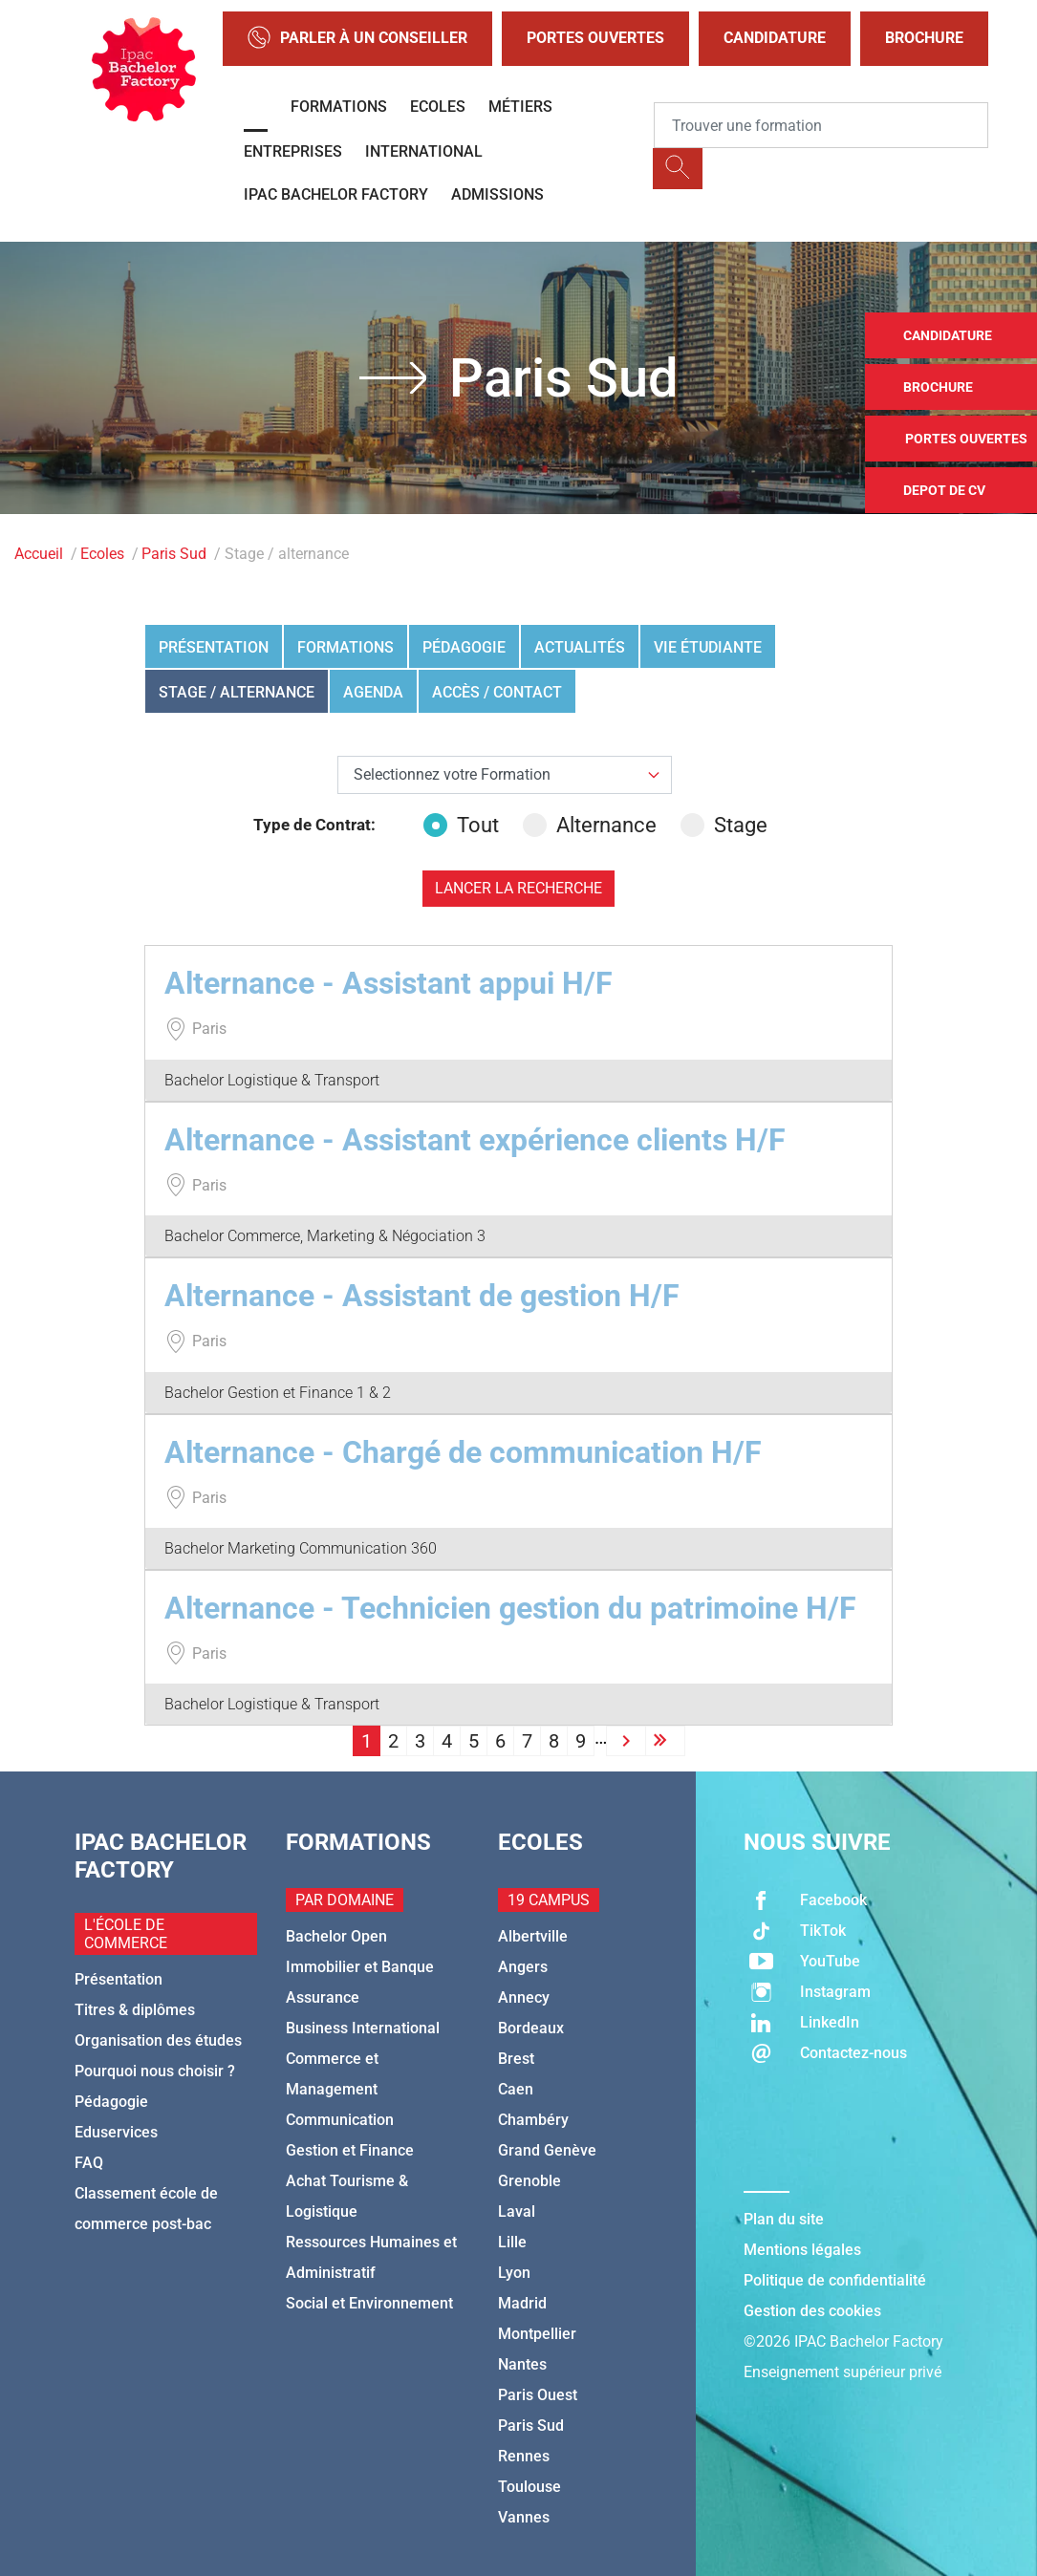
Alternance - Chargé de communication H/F (463, 1452)
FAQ (89, 2163)
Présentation (214, 647)
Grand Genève (547, 2150)
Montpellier (537, 2334)
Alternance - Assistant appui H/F (388, 983)
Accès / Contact (497, 692)
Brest (516, 2059)
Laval (516, 2211)
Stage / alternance (236, 692)
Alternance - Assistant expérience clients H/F (475, 1140)
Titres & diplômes (135, 2010)
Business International (363, 2028)
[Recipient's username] (821, 125)
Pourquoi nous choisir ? (155, 2071)
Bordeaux (531, 2028)
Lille (512, 2242)
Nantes (522, 2364)
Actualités (579, 647)
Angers (523, 1967)
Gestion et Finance (350, 2150)
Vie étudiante (708, 647)
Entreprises (293, 151)
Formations (339, 106)
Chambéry (533, 2120)
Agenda (373, 692)
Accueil (38, 554)
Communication (340, 2120)
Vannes (524, 2517)
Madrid (522, 2303)
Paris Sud (173, 554)
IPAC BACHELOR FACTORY (336, 194)
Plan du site (784, 2219)
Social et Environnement (369, 2303)
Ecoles (437, 106)
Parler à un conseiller (357, 39)
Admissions (497, 194)
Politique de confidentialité (835, 2280)
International (424, 151)
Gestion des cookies (812, 2311)
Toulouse (529, 2487)
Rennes (524, 2456)
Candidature (775, 38)
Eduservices (116, 2132)
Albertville (533, 1936)
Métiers (520, 106)
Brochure (924, 38)
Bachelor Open (336, 1936)
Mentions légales (802, 2250)
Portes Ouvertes (595, 38)
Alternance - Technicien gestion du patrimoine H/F (510, 1608)
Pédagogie (464, 647)
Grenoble (529, 2181)
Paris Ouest (537, 2395)
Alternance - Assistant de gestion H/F (422, 1295)
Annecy (524, 1997)
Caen (515, 2089)
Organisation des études (158, 2040)
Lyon (514, 2273)
